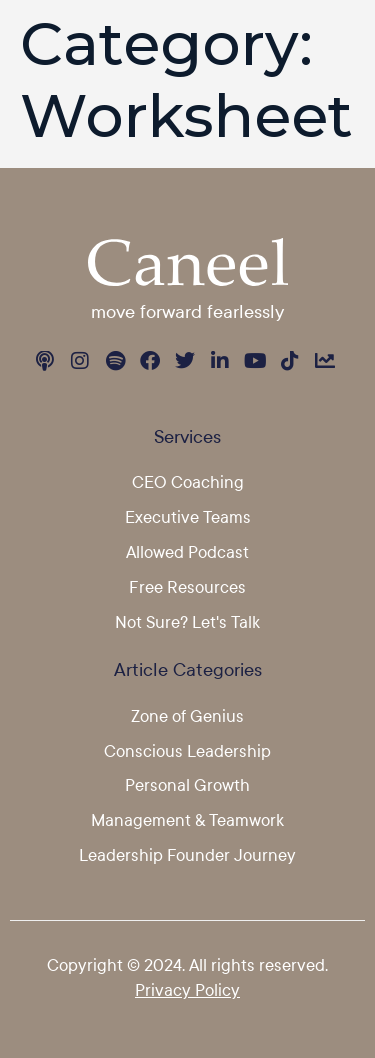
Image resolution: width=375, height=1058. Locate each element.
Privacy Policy (187, 989)
